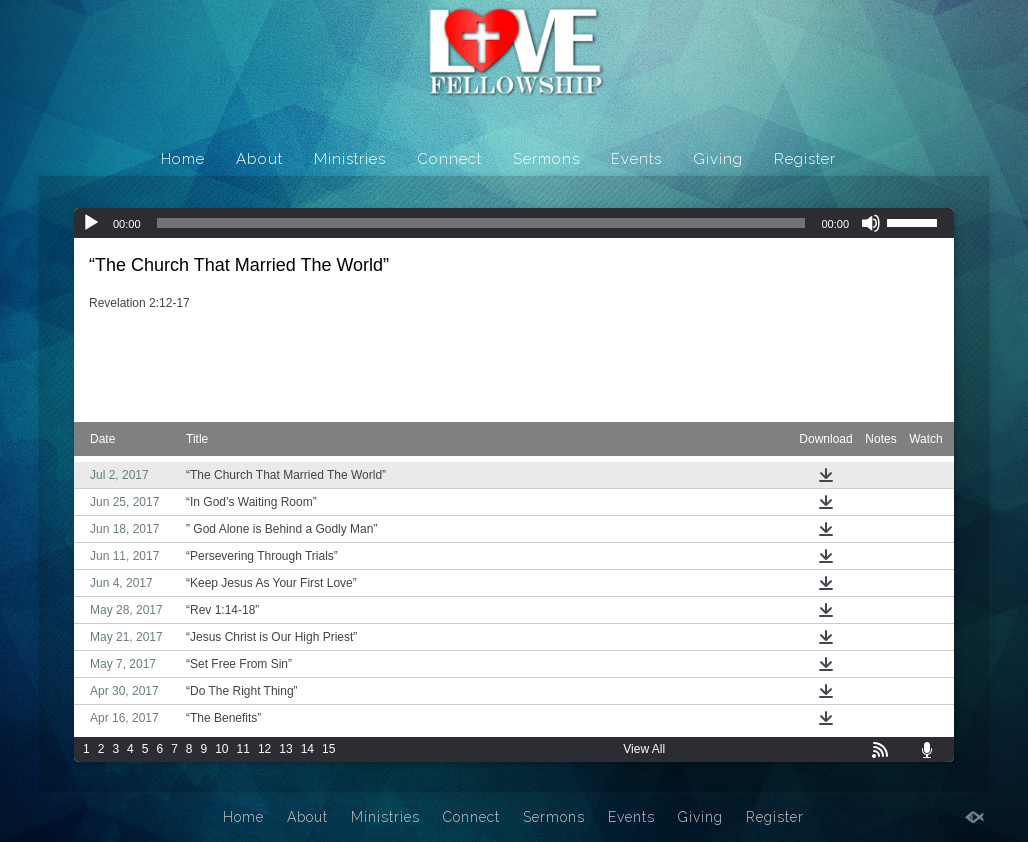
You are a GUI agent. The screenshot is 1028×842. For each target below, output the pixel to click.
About (259, 159)
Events (636, 159)
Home (183, 159)
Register (805, 159)
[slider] (481, 223)
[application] (514, 223)
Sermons (546, 159)
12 (264, 749)
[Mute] (871, 223)
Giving (718, 159)
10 (221, 749)
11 (243, 749)
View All (644, 749)
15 (328, 749)
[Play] (91, 223)
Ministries (350, 159)
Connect (449, 159)
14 (307, 749)
